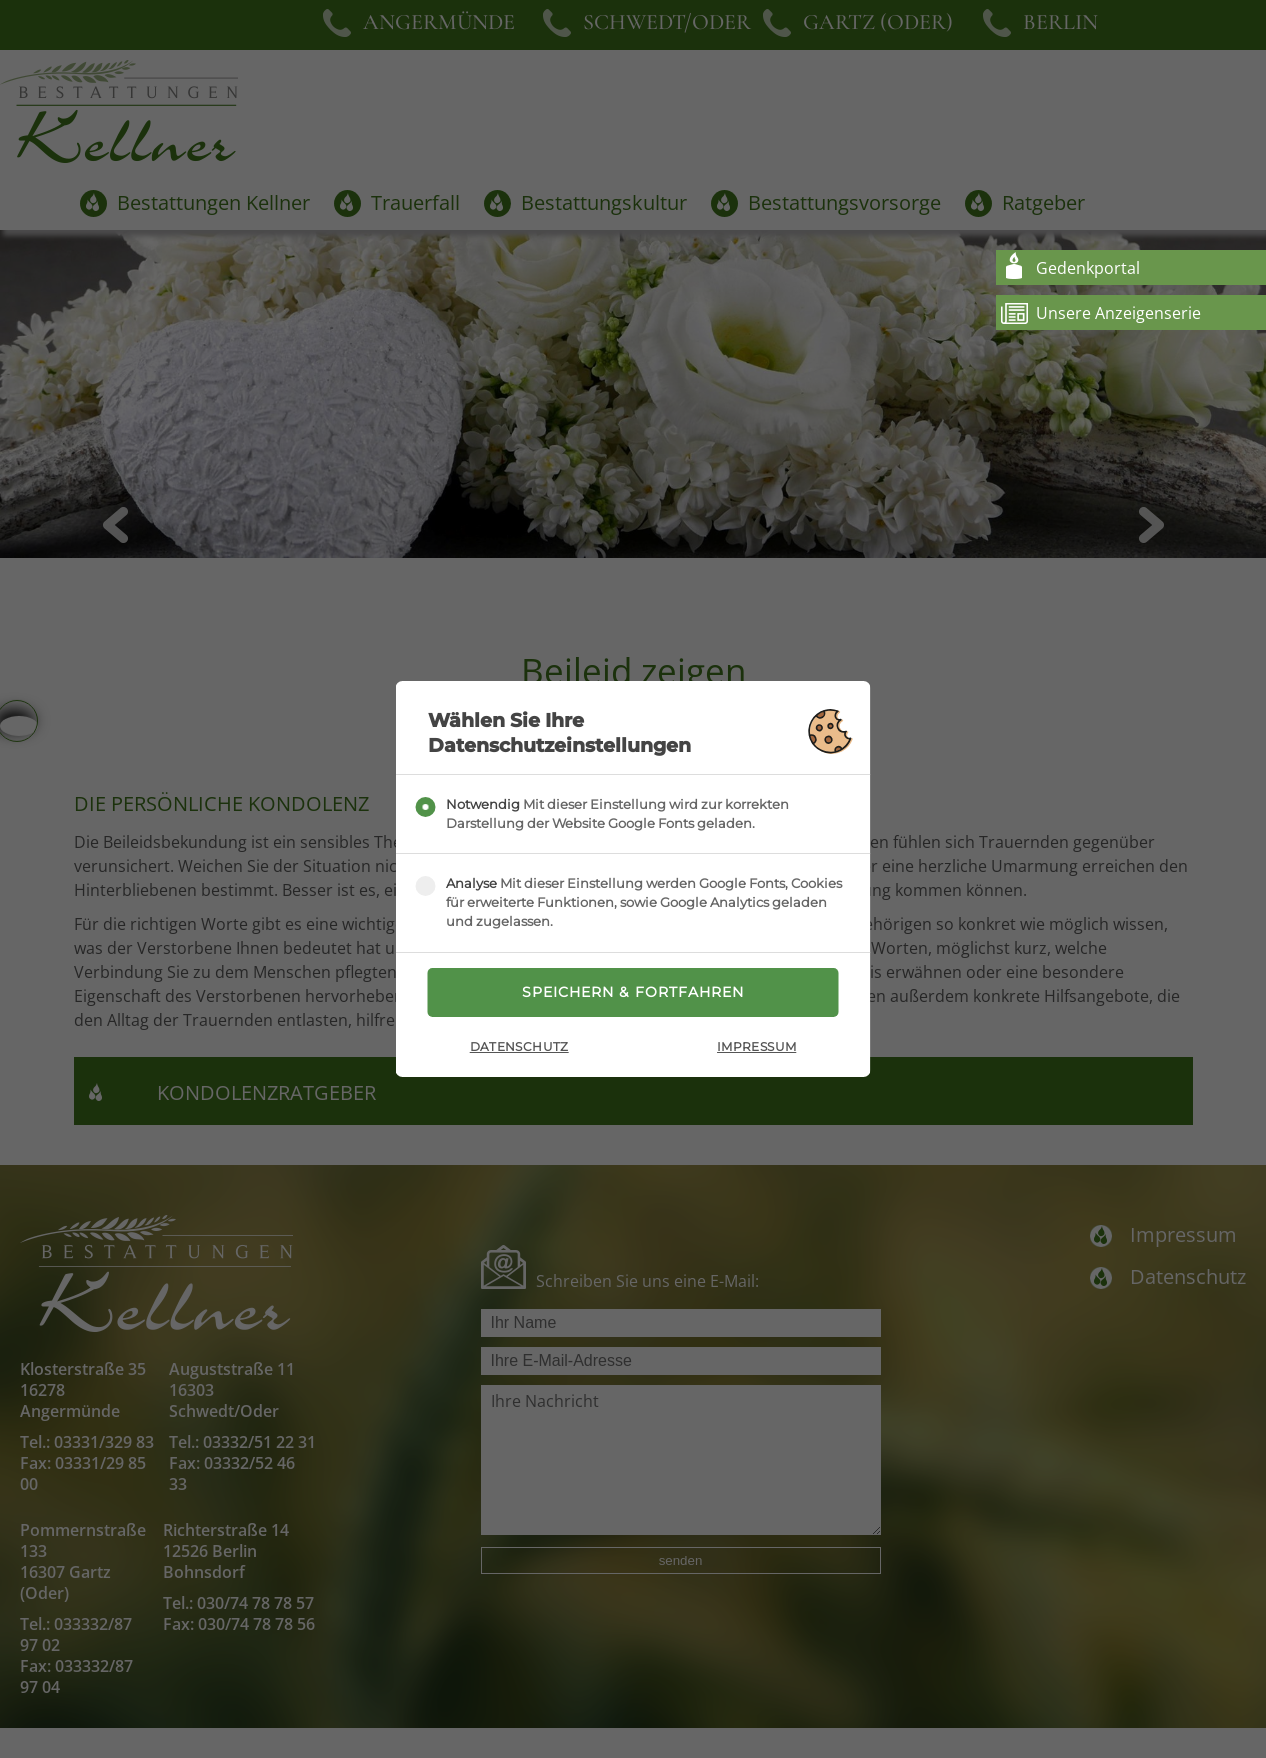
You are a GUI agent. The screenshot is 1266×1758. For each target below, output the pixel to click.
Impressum (756, 1047)
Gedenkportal (1088, 268)
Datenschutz (519, 1047)
